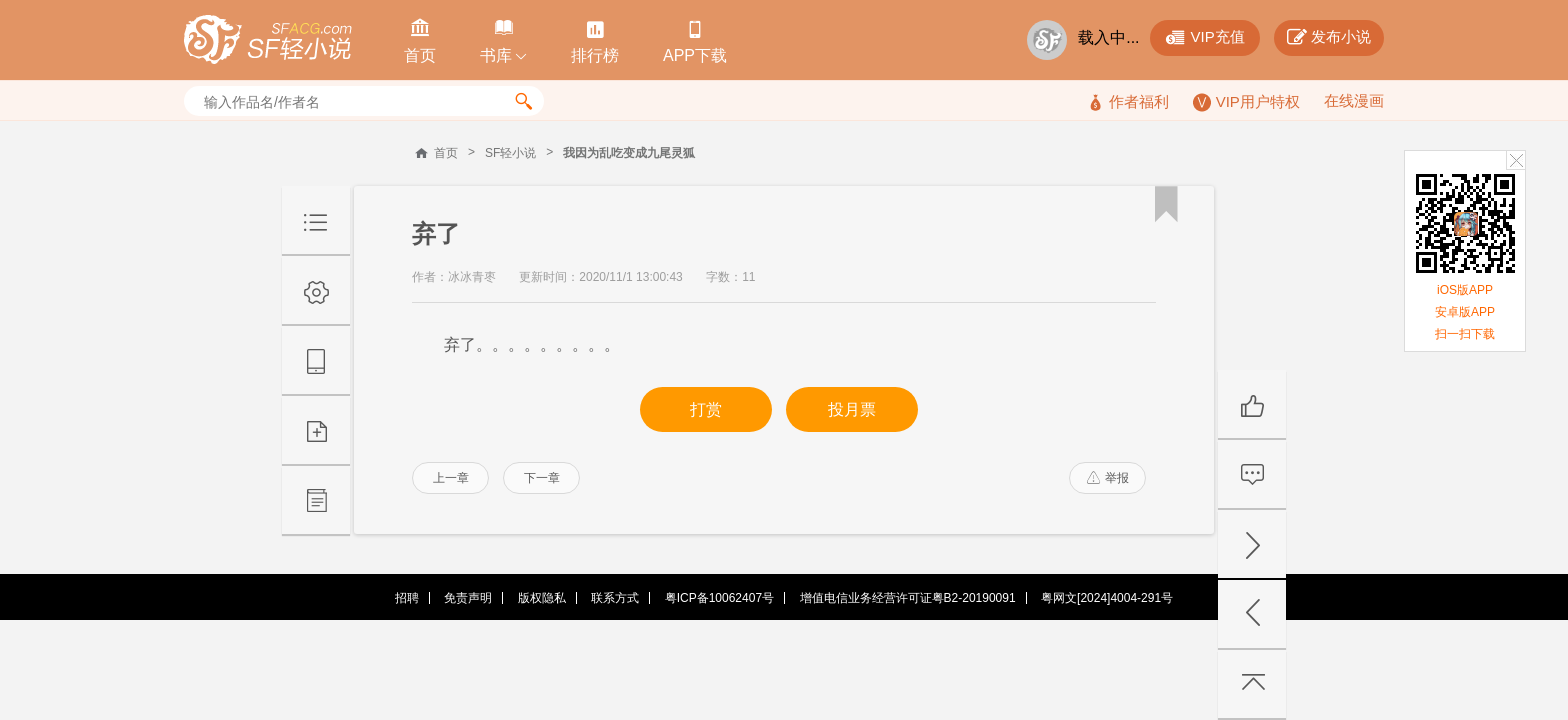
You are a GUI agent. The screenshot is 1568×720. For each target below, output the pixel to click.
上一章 (451, 478)
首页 (446, 153)
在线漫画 (1354, 100)
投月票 (852, 409)
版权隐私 (542, 598)
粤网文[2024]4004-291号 (1107, 598)
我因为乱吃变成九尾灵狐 (629, 153)
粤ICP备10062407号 (719, 598)
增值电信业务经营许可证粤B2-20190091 (908, 598)
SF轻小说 (510, 153)
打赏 (706, 409)
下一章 (542, 478)
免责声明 (468, 598)
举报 (1108, 478)
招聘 (407, 598)
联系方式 (615, 598)
